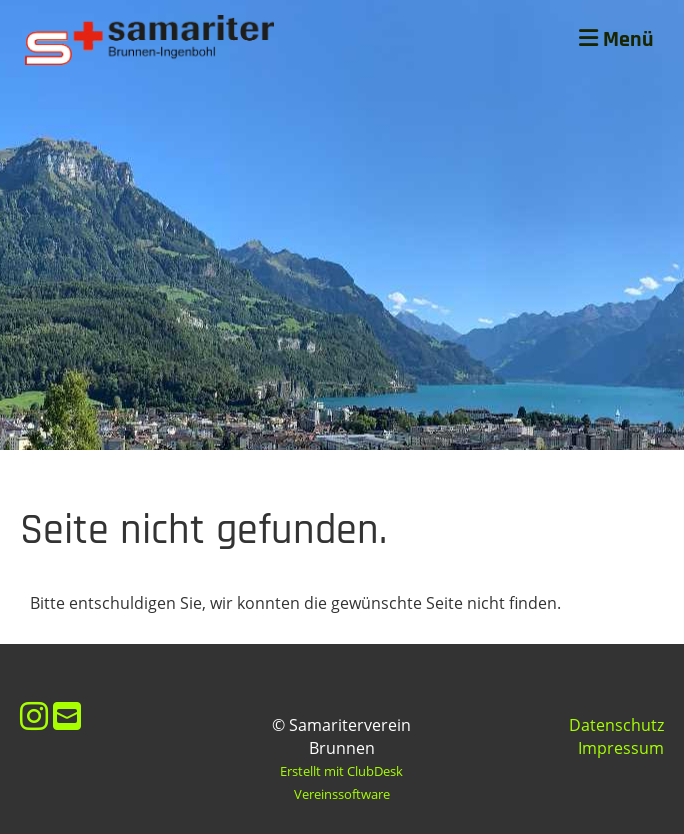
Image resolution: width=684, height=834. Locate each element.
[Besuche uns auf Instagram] (34, 715)
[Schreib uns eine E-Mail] (67, 715)
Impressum (621, 748)
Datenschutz (616, 725)
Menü (616, 40)
